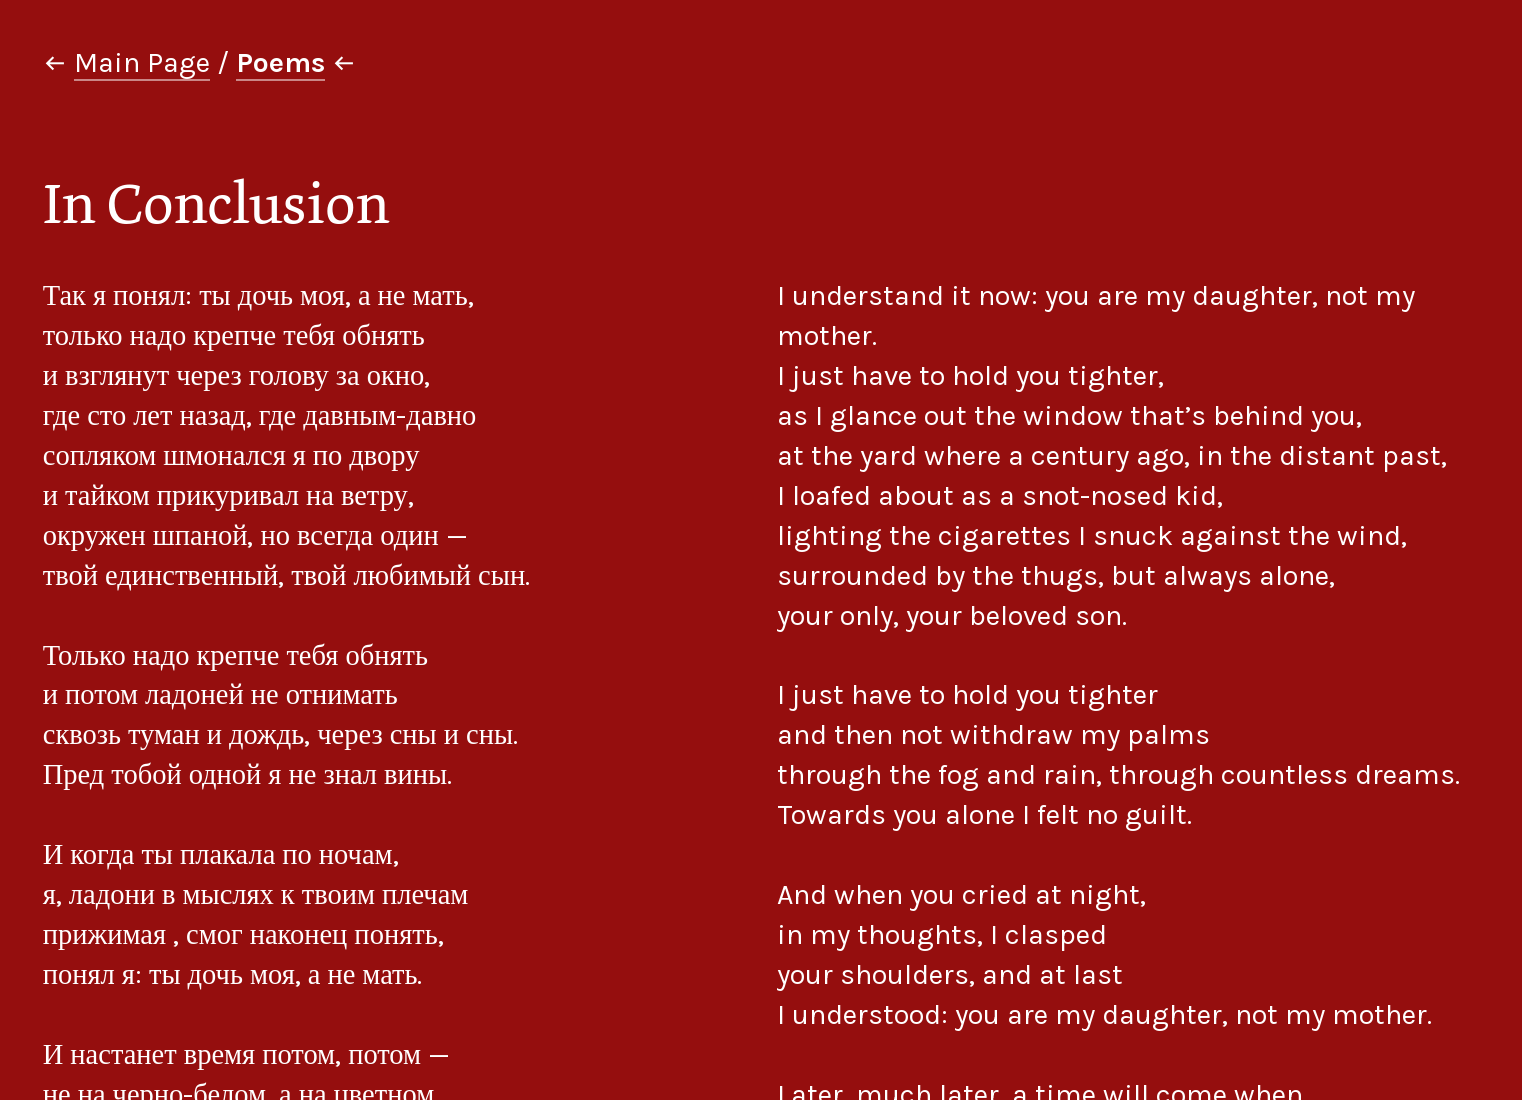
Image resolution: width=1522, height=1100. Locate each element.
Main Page (142, 62)
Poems (280, 62)
